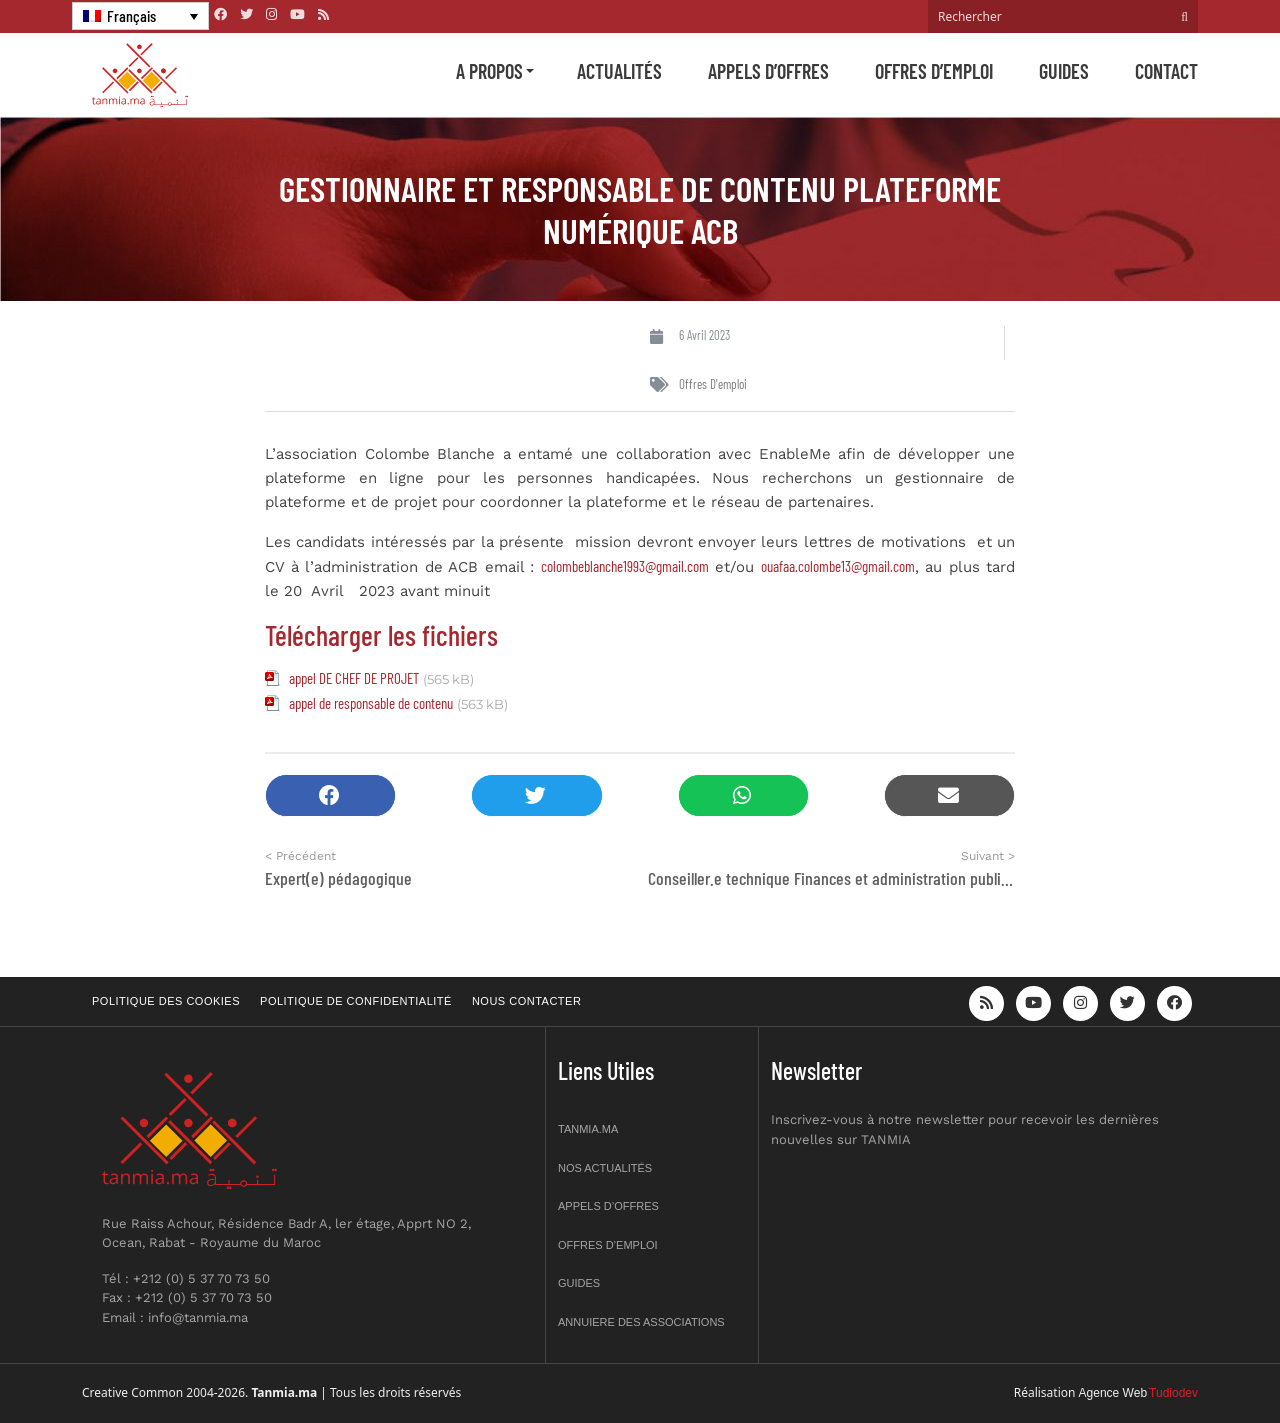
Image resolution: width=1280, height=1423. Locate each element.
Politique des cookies (166, 1001)
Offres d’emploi (934, 71)
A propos (489, 71)
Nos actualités (605, 1168)
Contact (1166, 71)
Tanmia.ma (588, 1129)
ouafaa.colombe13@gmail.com (838, 566)
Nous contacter (526, 1001)
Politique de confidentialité (356, 1001)
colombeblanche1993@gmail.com (625, 566)
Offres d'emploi (713, 384)
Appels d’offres (768, 71)
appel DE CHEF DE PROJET (354, 678)
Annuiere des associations (641, 1322)
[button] (330, 795)
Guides (1064, 71)
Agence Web (1113, 1393)
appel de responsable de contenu (371, 703)
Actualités (619, 71)
